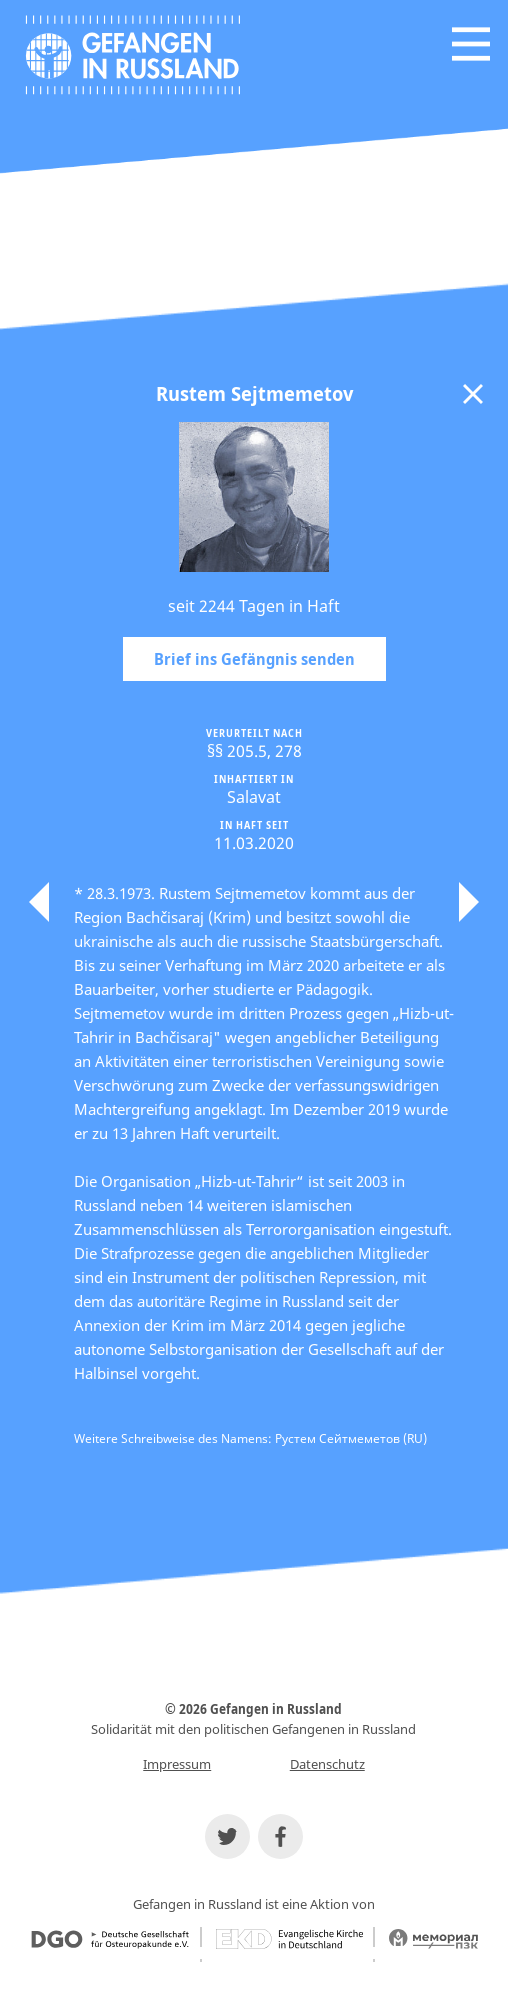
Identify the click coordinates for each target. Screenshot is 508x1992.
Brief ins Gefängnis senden (254, 659)
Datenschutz (327, 1764)
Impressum (177, 1764)
